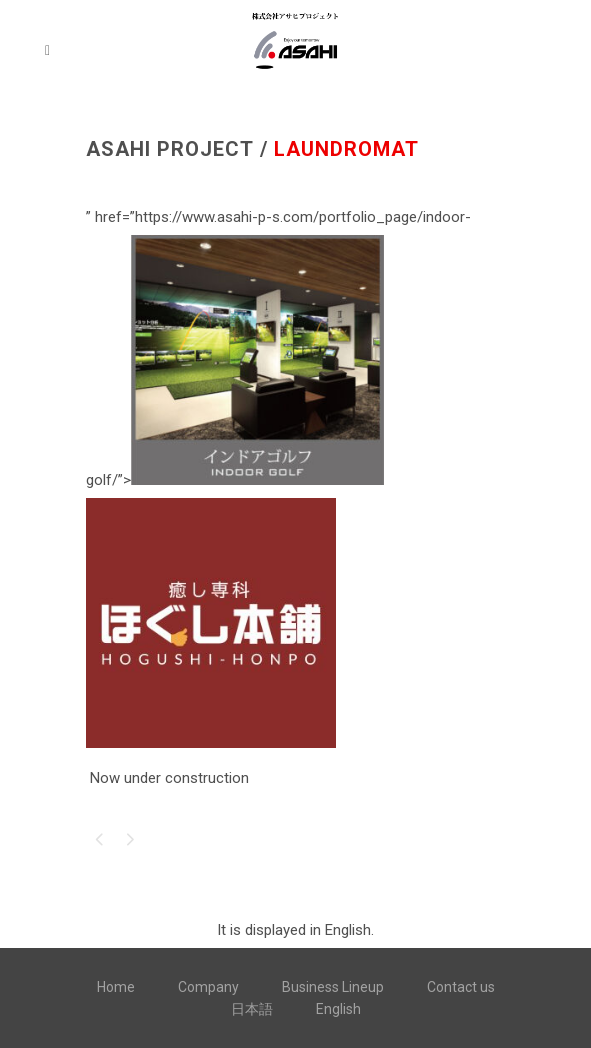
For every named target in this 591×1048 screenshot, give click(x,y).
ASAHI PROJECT (170, 149)
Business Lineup (333, 987)
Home (116, 987)
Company (208, 987)
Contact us (461, 987)
